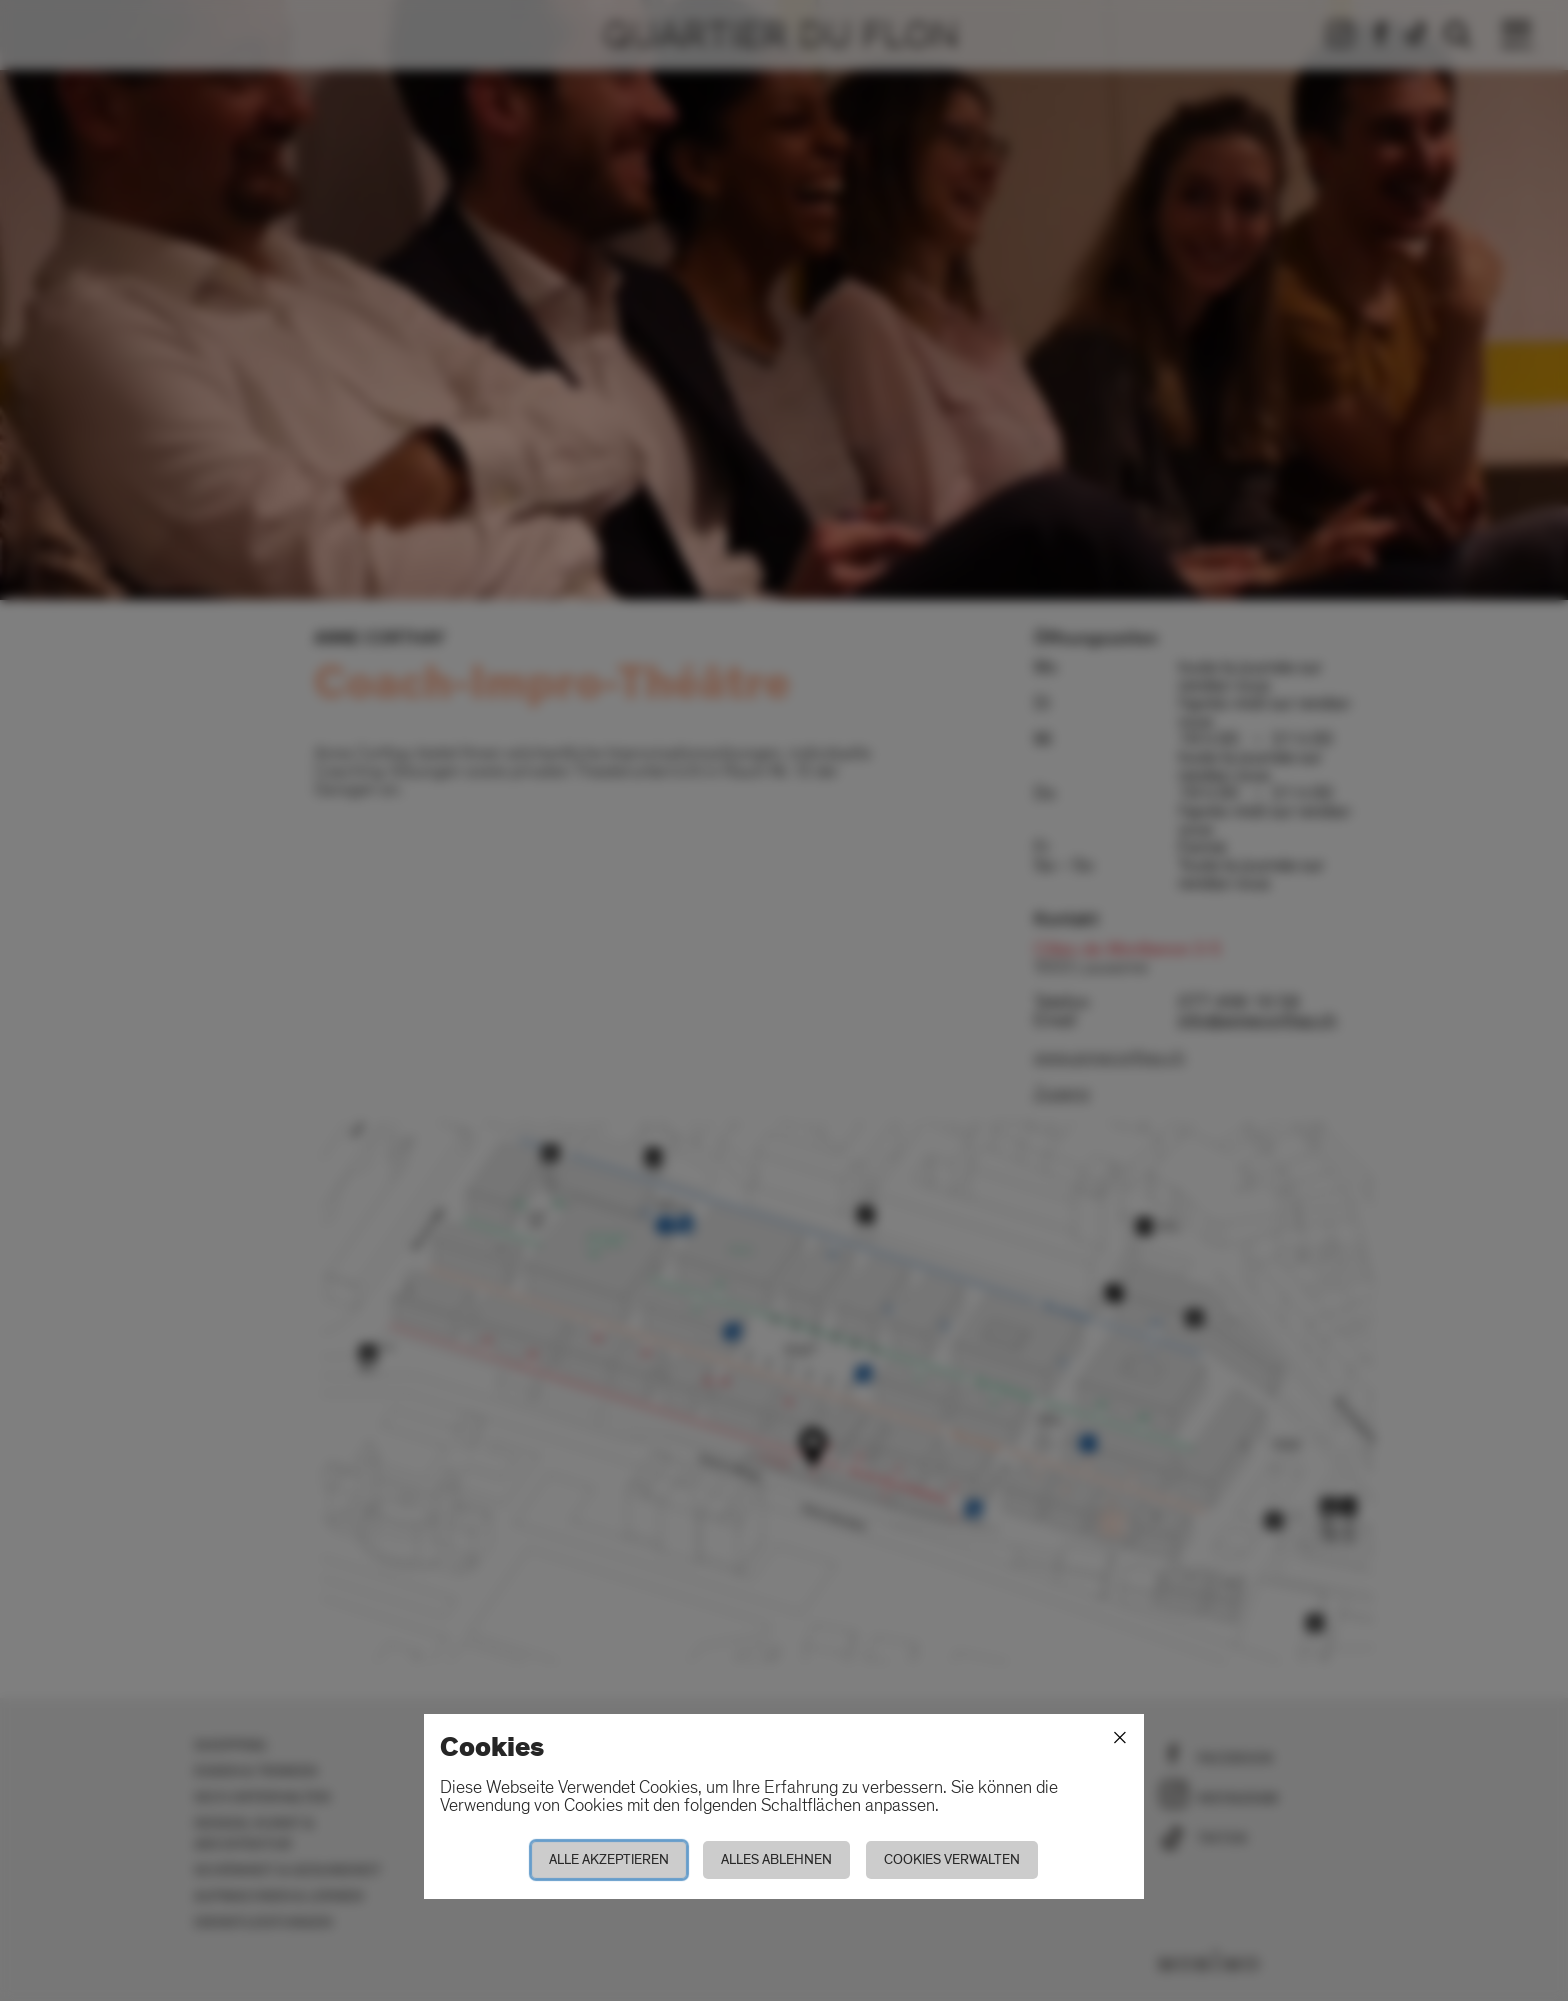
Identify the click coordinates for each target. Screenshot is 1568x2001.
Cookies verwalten (952, 1859)
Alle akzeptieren (609, 1859)
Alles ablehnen (776, 1859)
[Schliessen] (1120, 1738)
